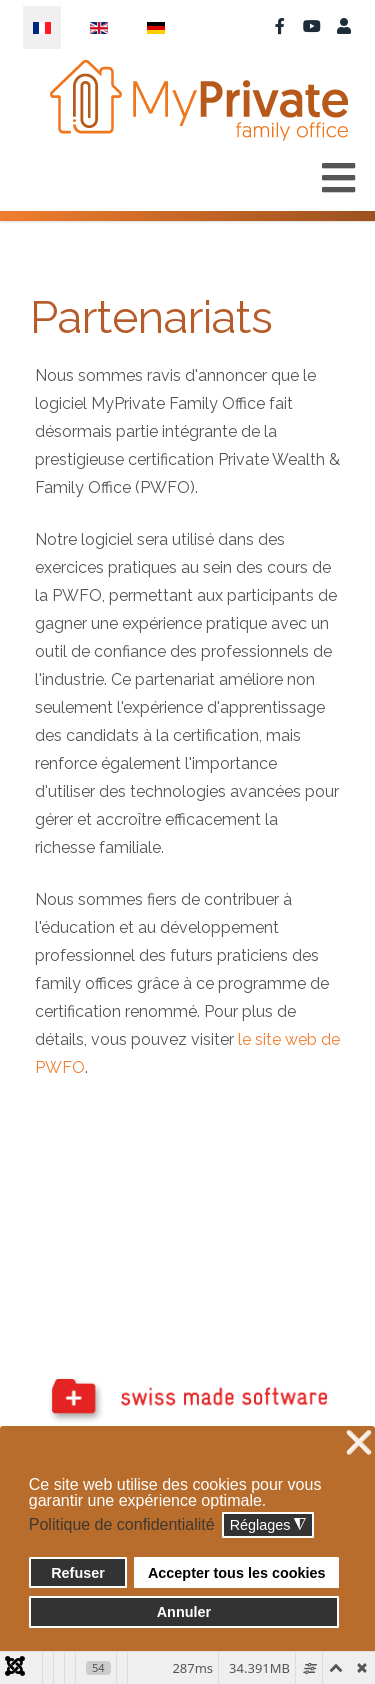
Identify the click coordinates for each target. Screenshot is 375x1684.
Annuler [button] (184, 1612)
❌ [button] (359, 1443)
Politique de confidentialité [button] (122, 1524)
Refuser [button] (78, 1573)
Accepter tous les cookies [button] (237, 1573)
